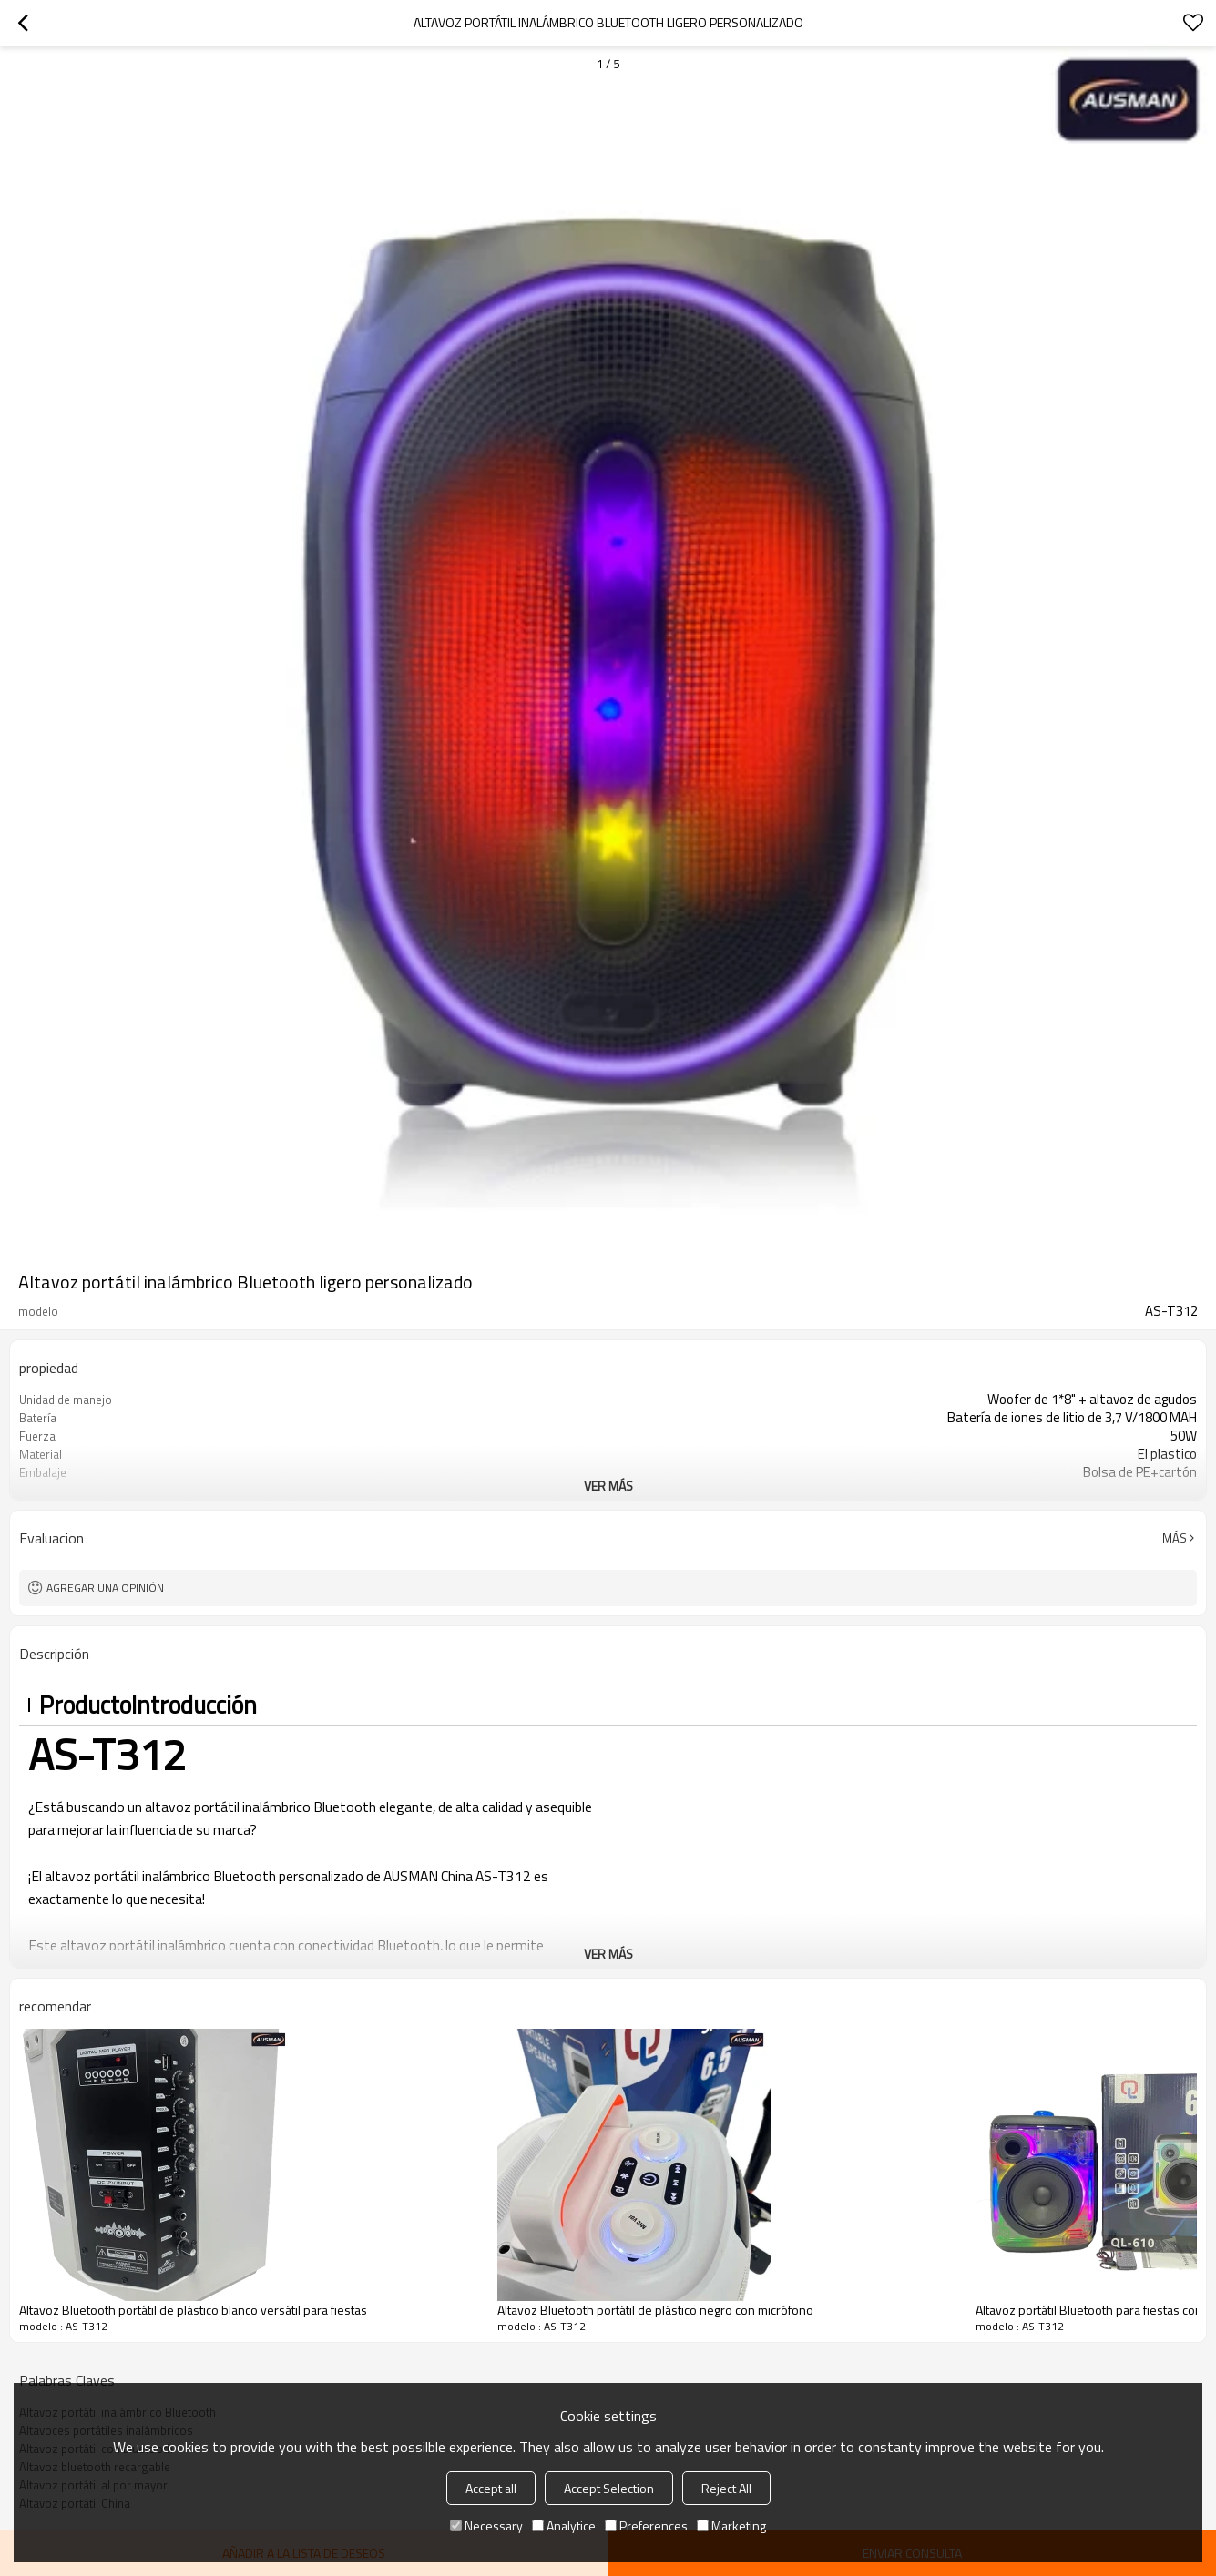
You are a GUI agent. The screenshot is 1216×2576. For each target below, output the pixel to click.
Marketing (731, 2525)
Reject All (726, 2488)
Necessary (486, 2525)
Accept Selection (609, 2488)
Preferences (646, 2525)
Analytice (564, 2525)
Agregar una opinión (105, 1587)
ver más (608, 1485)
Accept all (490, 2488)
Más (1174, 1538)
